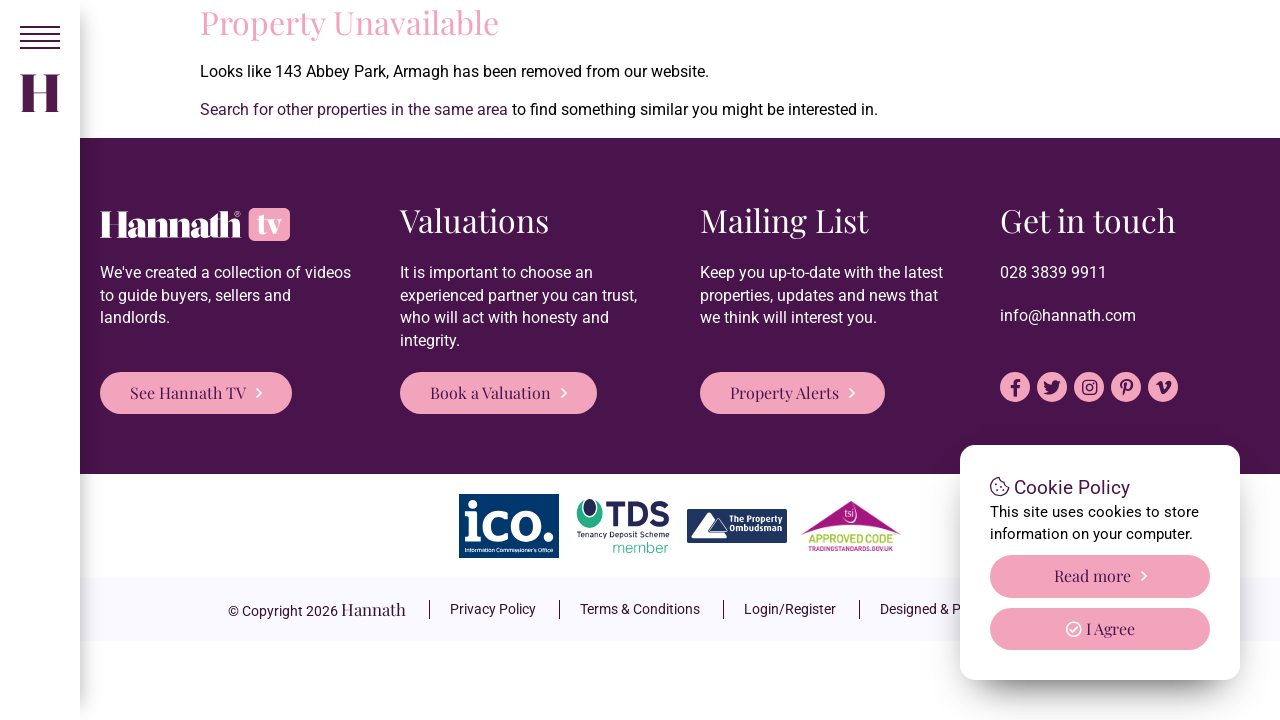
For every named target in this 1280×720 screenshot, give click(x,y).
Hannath (373, 609)
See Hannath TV (188, 392)
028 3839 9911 (1053, 272)
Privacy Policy (493, 609)
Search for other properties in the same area (354, 109)
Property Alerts (784, 392)
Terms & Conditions (640, 609)
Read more (1092, 575)
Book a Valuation (490, 392)
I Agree (1100, 628)
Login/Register (790, 609)
